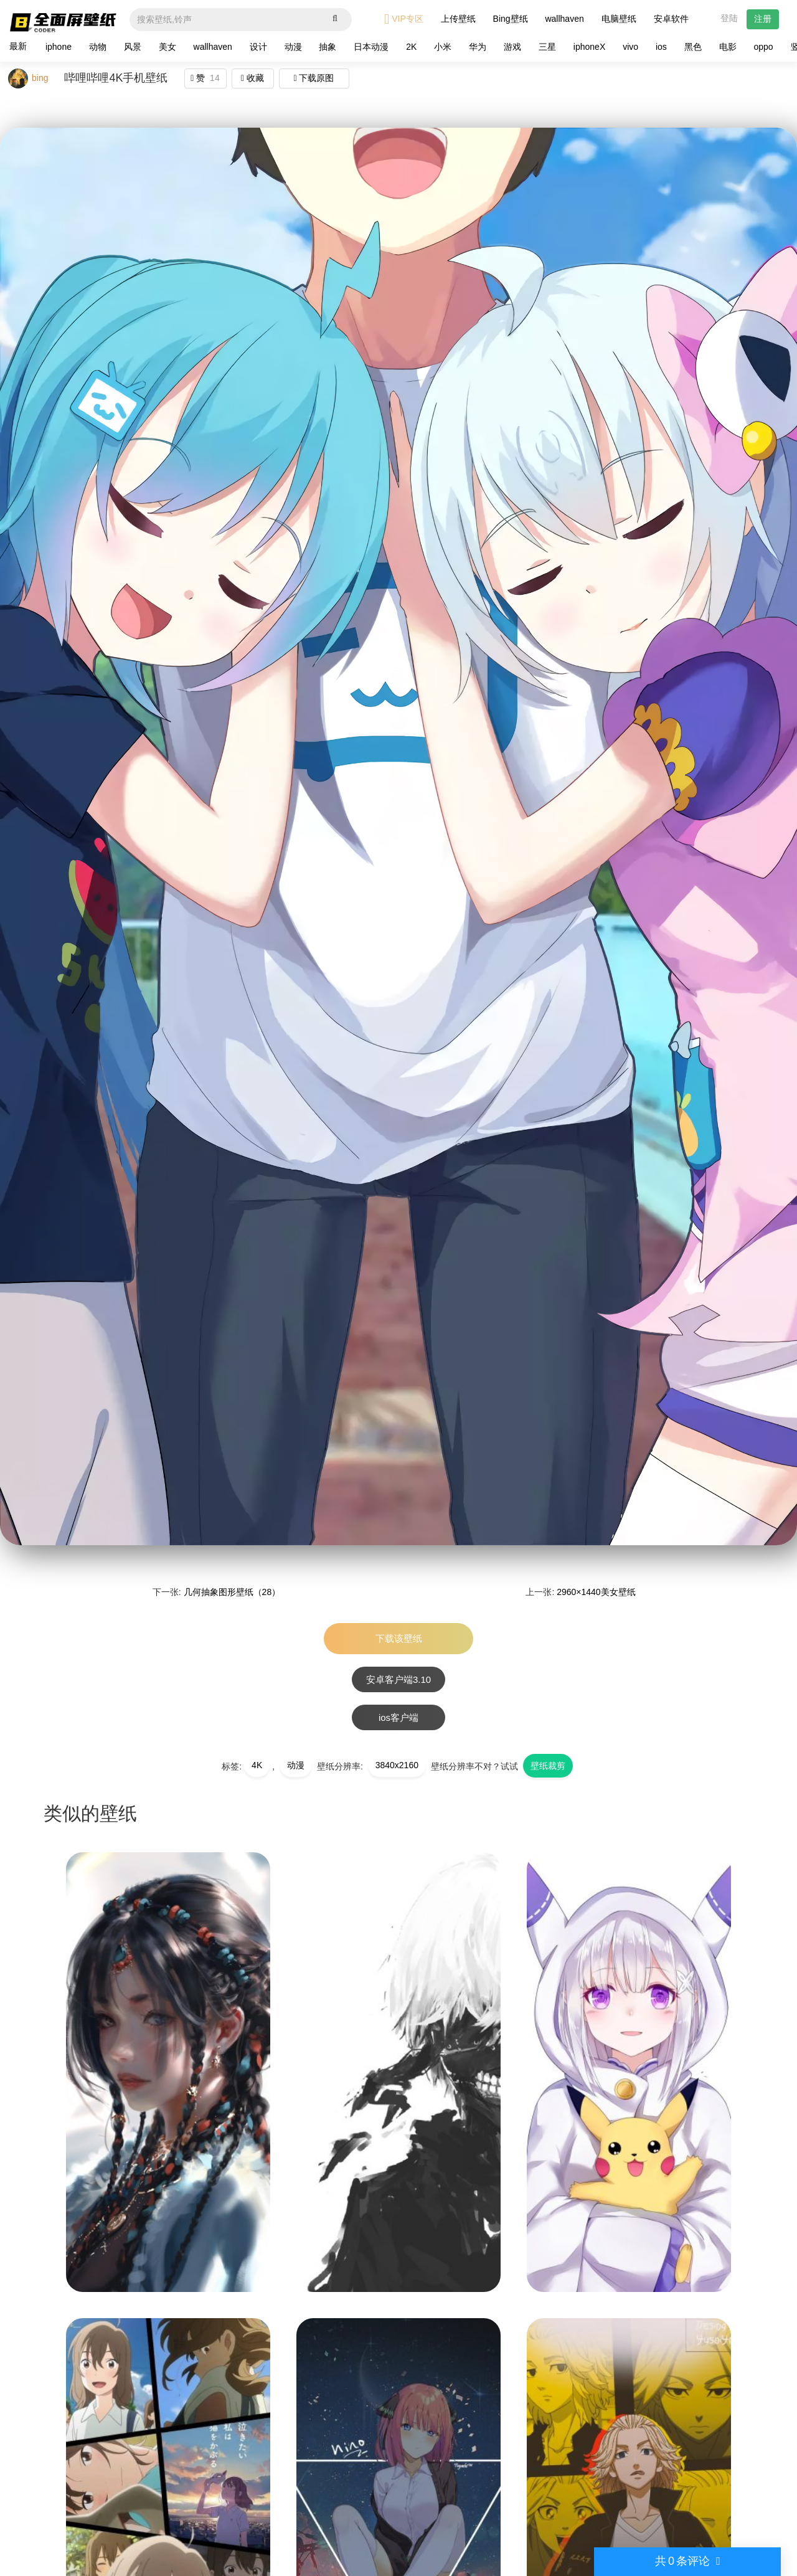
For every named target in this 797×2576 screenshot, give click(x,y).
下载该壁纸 (398, 1638)
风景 (132, 47)
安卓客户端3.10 (398, 1679)
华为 (477, 47)
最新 (18, 46)
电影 (728, 47)
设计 (258, 47)
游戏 (512, 47)
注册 (762, 19)
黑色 (693, 47)
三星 (547, 47)
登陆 (729, 18)
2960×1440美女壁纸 (596, 1592)
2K (411, 47)
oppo (763, 47)
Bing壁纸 (510, 19)
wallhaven (564, 19)
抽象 (327, 47)
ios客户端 (398, 1717)
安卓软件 (671, 19)
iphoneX (589, 47)
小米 (442, 47)
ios (661, 47)
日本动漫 (371, 47)
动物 (97, 47)
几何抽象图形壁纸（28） (232, 1592)
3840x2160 (396, 1765)
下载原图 (313, 78)
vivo (630, 47)
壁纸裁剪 (548, 1766)
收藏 (252, 78)
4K (257, 1765)
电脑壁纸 (618, 19)
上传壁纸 (458, 19)
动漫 (293, 47)
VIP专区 (403, 19)
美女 (167, 47)
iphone (58, 47)
